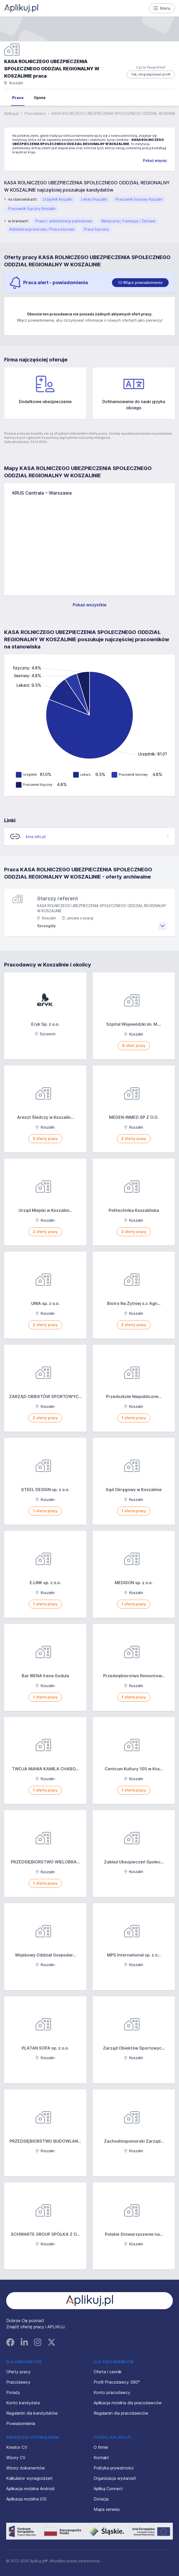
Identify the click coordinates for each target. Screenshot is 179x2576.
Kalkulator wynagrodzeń (29, 2478)
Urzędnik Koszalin (57, 199)
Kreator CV (16, 2447)
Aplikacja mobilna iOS (26, 2499)
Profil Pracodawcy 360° (117, 2382)
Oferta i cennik (108, 2371)
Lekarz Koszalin (94, 199)
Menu (162, 8)
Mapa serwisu (107, 2509)
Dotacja (101, 2499)
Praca (17, 97)
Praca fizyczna (96, 229)
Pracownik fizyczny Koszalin (31, 208)
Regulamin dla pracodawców (121, 2413)
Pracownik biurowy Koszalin (139, 199)
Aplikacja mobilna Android (30, 2488)
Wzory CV (16, 2457)
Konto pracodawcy (112, 2392)
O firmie (101, 2447)
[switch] (140, 282)
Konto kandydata (23, 2402)
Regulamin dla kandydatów (32, 2413)
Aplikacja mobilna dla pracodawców (128, 2402)
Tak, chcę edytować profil (150, 74)
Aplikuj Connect (108, 2488)
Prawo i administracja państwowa (63, 221)
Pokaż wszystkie (90, 604)
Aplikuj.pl (11, 113)
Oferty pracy (18, 2371)
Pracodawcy (35, 113)
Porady (13, 2392)
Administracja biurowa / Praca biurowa (41, 229)
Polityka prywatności (114, 2468)
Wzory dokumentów (25, 2468)
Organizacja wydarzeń (115, 2478)
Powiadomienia (20, 2423)
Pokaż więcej (155, 160)
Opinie (40, 97)
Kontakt (101, 2457)
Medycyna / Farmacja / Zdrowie (128, 221)
